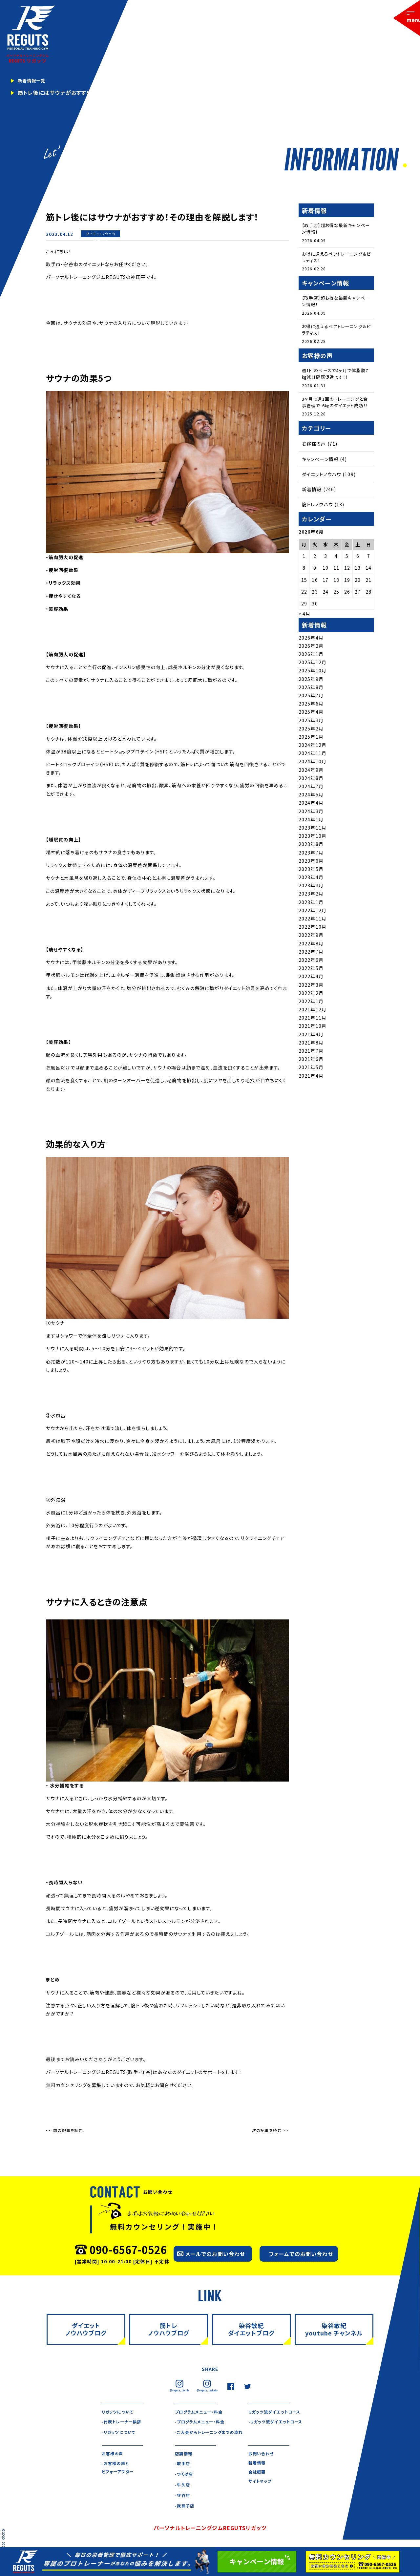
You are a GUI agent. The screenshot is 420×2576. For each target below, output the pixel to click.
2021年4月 (311, 1088)
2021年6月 (311, 1071)
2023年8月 (311, 856)
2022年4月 (311, 988)
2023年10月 (312, 848)
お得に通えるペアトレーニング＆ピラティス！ (336, 258)
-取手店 (183, 2474)
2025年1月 (311, 749)
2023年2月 (311, 906)
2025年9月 (311, 691)
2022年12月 (312, 922)
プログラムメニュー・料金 (202, 2412)
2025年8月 (311, 699)
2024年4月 (311, 815)
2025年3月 (311, 732)
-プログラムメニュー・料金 (203, 2422)
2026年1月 (311, 666)
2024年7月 (311, 798)
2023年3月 (311, 898)
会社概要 (258, 2484)
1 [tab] (404, 165)
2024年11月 (312, 765)
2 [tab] (411, 165)
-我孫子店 (186, 2516)
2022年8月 (311, 955)
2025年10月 (312, 683)
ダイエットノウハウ (101, 233)
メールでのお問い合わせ (215, 2254)
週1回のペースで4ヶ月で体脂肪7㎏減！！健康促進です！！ (336, 378)
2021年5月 (311, 1079)
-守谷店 (183, 2505)
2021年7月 (311, 1063)
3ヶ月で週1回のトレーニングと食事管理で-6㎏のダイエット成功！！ (335, 410)
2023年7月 (311, 864)
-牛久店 (183, 2495)
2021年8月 (311, 1055)
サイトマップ (262, 2495)
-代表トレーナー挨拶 (124, 2422)
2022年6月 (311, 972)
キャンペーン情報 (320, 471)
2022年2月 (311, 1005)
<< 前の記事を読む (64, 2130)
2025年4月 (311, 724)
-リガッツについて (121, 2433)
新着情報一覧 (35, 81)
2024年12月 (312, 757)
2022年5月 (311, 980)
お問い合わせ (263, 2463)
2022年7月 (311, 964)
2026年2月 (311, 658)
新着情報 (100, 240)
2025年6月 (311, 716)
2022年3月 (311, 997)
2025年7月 (311, 708)
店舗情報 (185, 2463)
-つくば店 (185, 2484)
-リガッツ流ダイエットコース (279, 2422)
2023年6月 (311, 873)
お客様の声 (314, 456)
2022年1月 (311, 1013)
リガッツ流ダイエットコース (278, 2412)
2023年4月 (311, 889)
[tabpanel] (210, 85)
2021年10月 (312, 1038)
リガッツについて (120, 2412)
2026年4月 (311, 649)
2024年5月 (311, 807)
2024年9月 (311, 782)
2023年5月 (311, 881)
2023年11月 (312, 840)
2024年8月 (311, 790)
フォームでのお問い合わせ (301, 2254)
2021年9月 (311, 1046)
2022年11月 (312, 931)
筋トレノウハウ (317, 517)
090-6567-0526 (128, 2249)
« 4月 (304, 626)
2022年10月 (312, 939)
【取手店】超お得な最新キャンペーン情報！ (335, 229)
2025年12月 (312, 674)
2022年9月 (311, 947)
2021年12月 (312, 1022)
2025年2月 (311, 740)
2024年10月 (312, 774)
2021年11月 (312, 1030)
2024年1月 (311, 831)
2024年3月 (311, 823)
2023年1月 (311, 914)
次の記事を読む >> (270, 2130)
